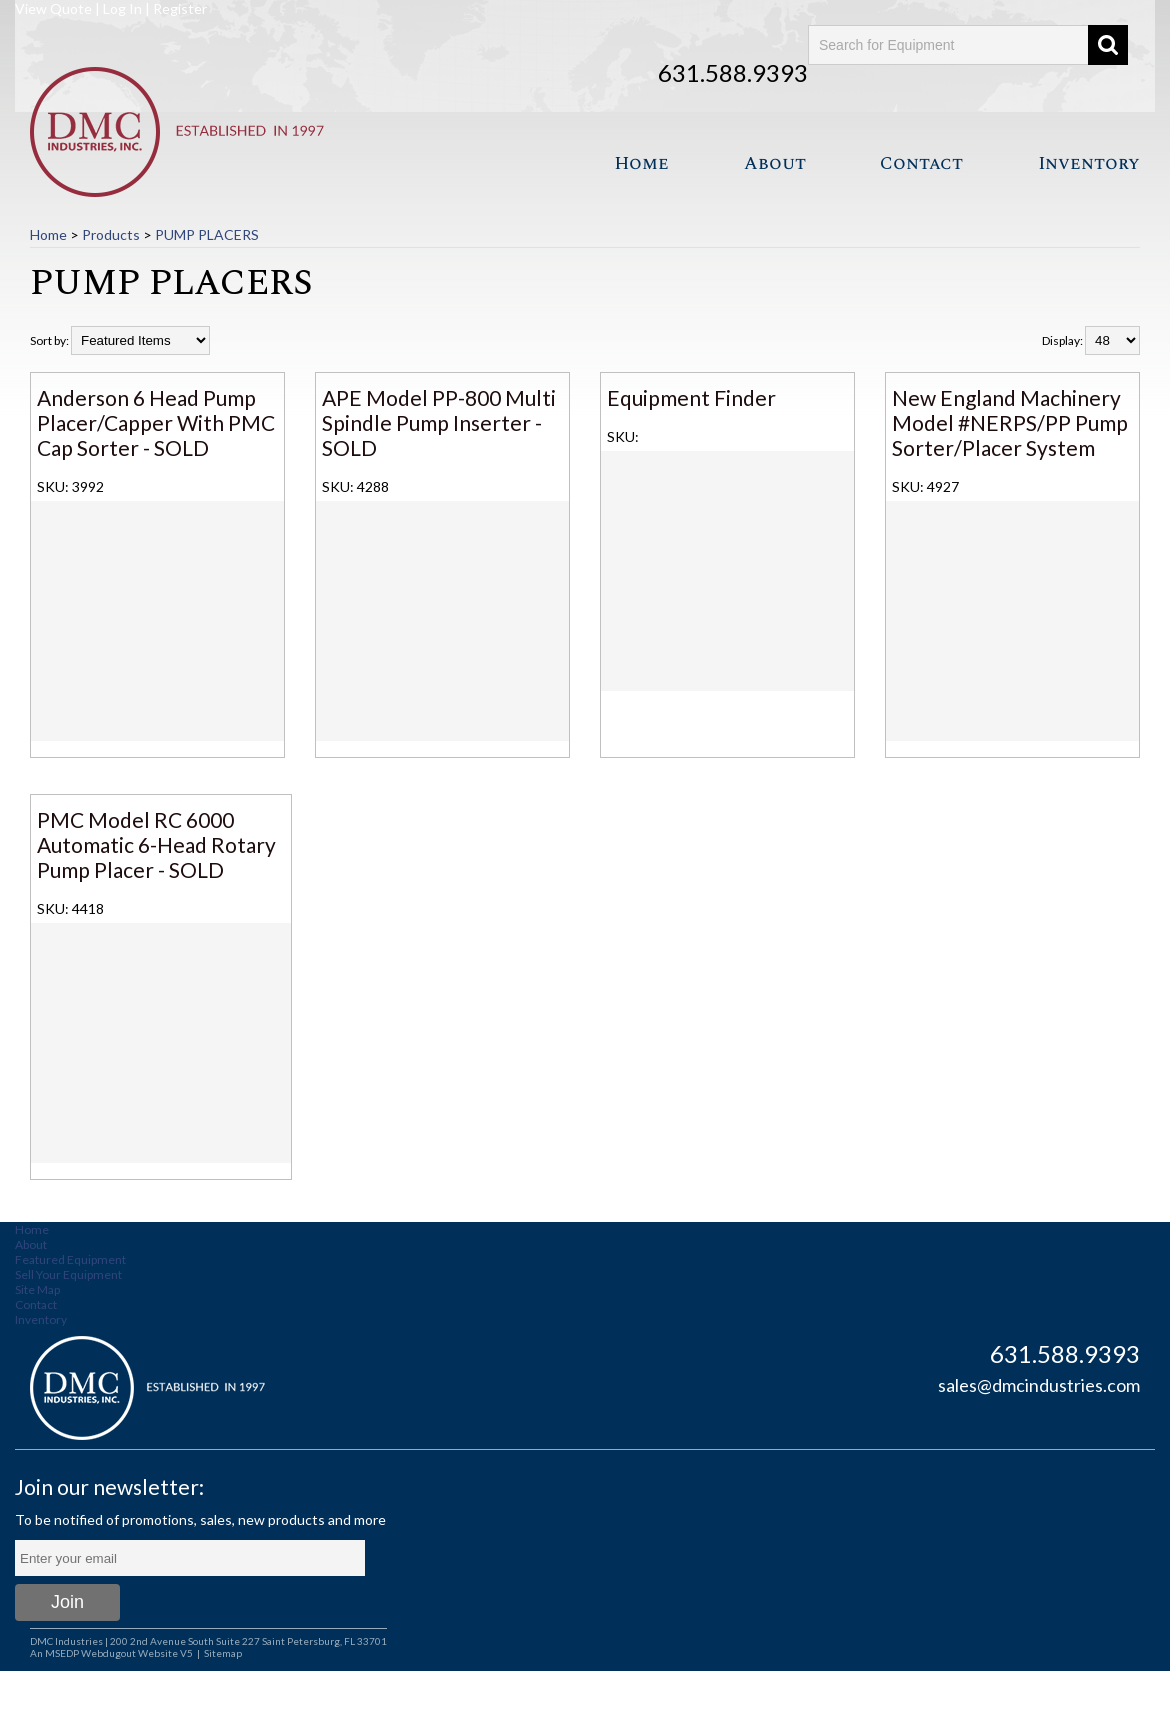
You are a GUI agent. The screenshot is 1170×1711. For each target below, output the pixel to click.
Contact (921, 163)
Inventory (1089, 163)
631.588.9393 (733, 72)
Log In (122, 8)
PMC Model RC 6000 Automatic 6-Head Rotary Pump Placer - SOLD (156, 844)
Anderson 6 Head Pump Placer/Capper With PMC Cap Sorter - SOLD (156, 422)
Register (180, 8)
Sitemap (223, 1653)
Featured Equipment (70, 1259)
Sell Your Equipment (68, 1274)
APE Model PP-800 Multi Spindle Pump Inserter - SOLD (439, 422)
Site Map (37, 1289)
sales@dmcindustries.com (1039, 1385)
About (775, 163)
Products (111, 234)
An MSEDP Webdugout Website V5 (111, 1653)
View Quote (53, 8)
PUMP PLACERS (207, 234)
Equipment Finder (691, 397)
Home (641, 163)
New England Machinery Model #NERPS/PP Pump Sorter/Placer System (1010, 422)
